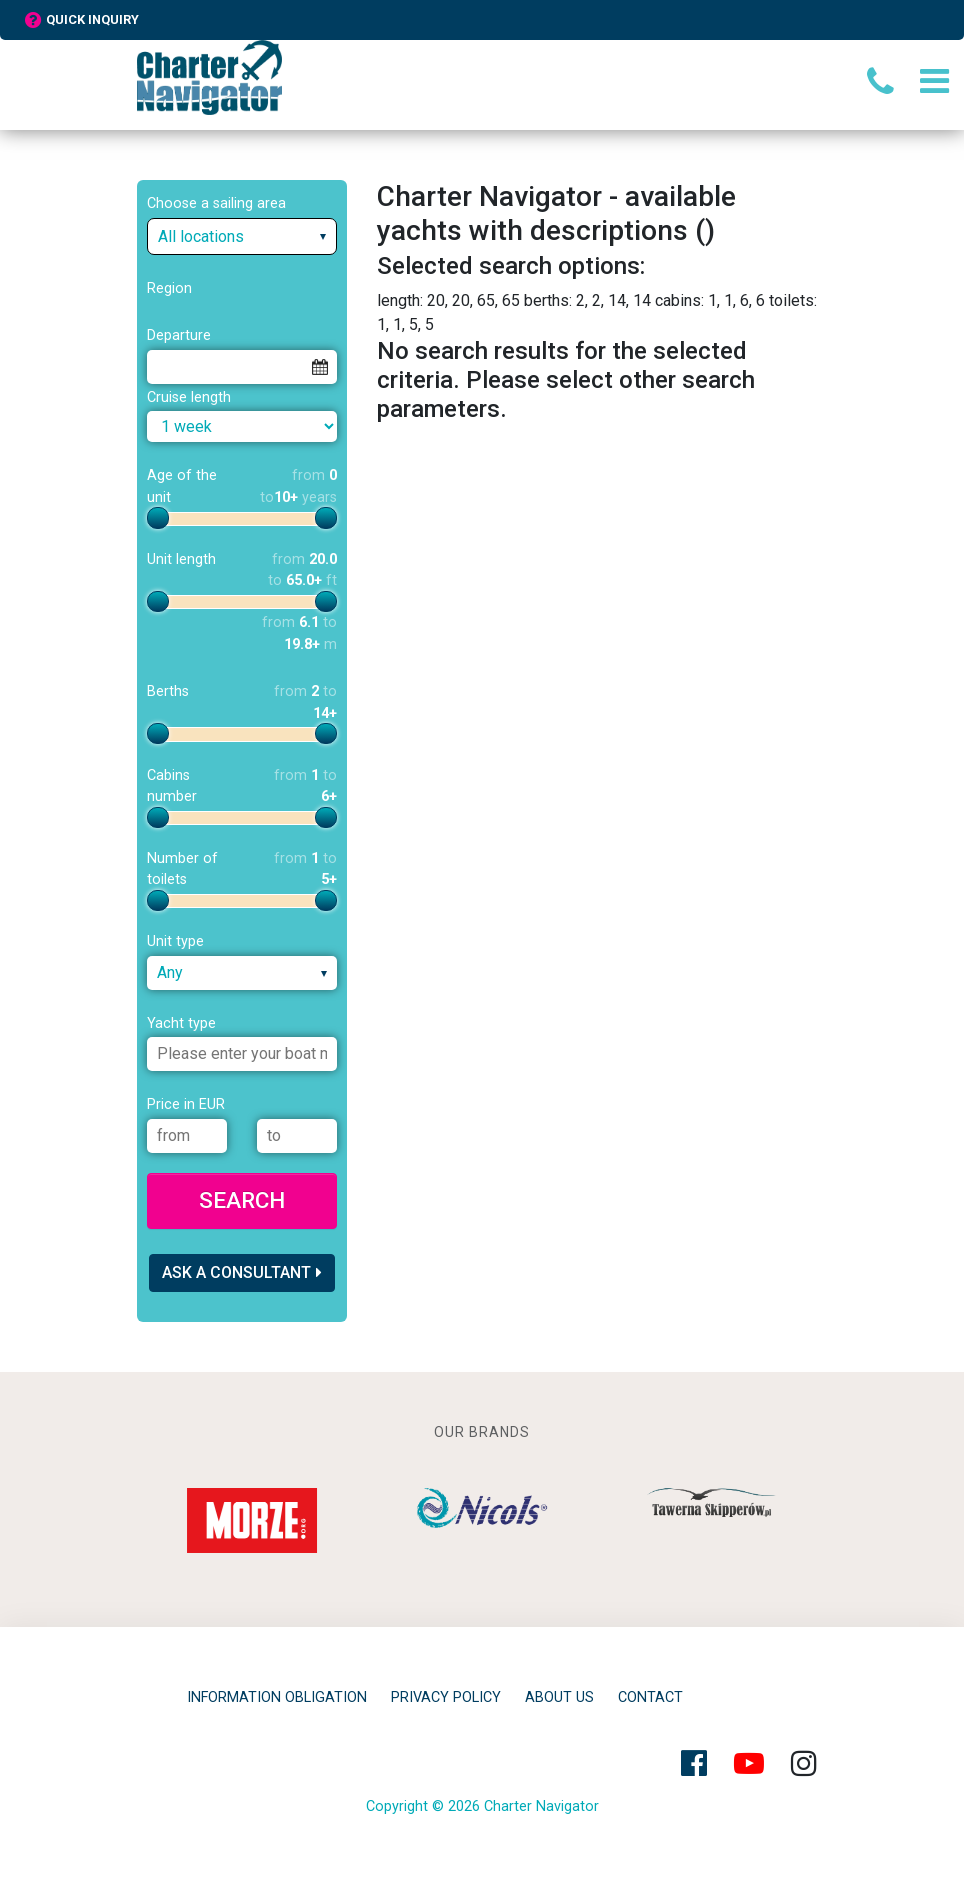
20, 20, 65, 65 (473, 300)
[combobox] (242, 236)
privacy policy (446, 1697)
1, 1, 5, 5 (405, 324)
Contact (650, 1697)
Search (242, 1200)
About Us (559, 1697)
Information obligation (277, 1697)
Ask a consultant (242, 1272)
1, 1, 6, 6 (736, 300)
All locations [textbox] (201, 236)
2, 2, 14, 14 (613, 300)
